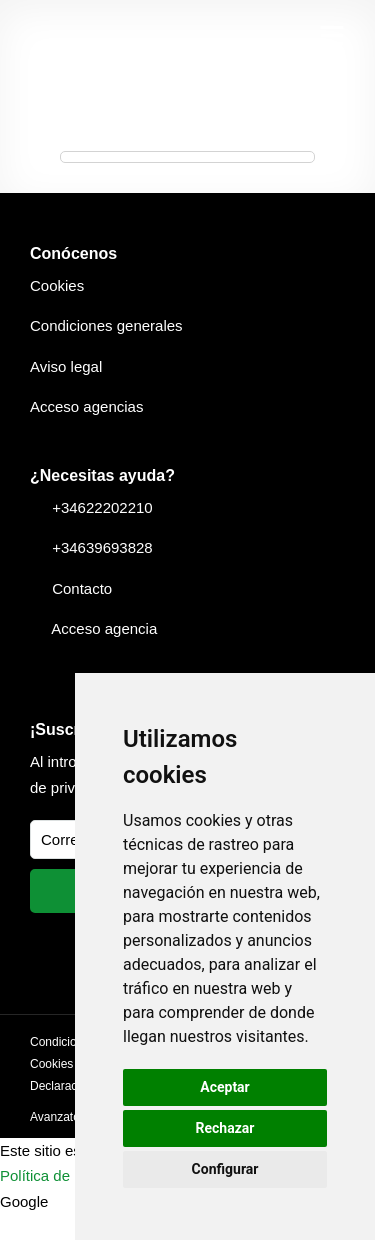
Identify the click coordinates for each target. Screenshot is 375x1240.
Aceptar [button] (225, 1087)
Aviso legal (66, 366)
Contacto (82, 588)
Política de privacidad (71, 1175)
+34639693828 (102, 547)
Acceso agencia (104, 628)
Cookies (57, 285)
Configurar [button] (225, 1169)
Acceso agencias (86, 406)
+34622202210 (102, 507)
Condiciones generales (106, 325)
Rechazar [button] (225, 1128)
